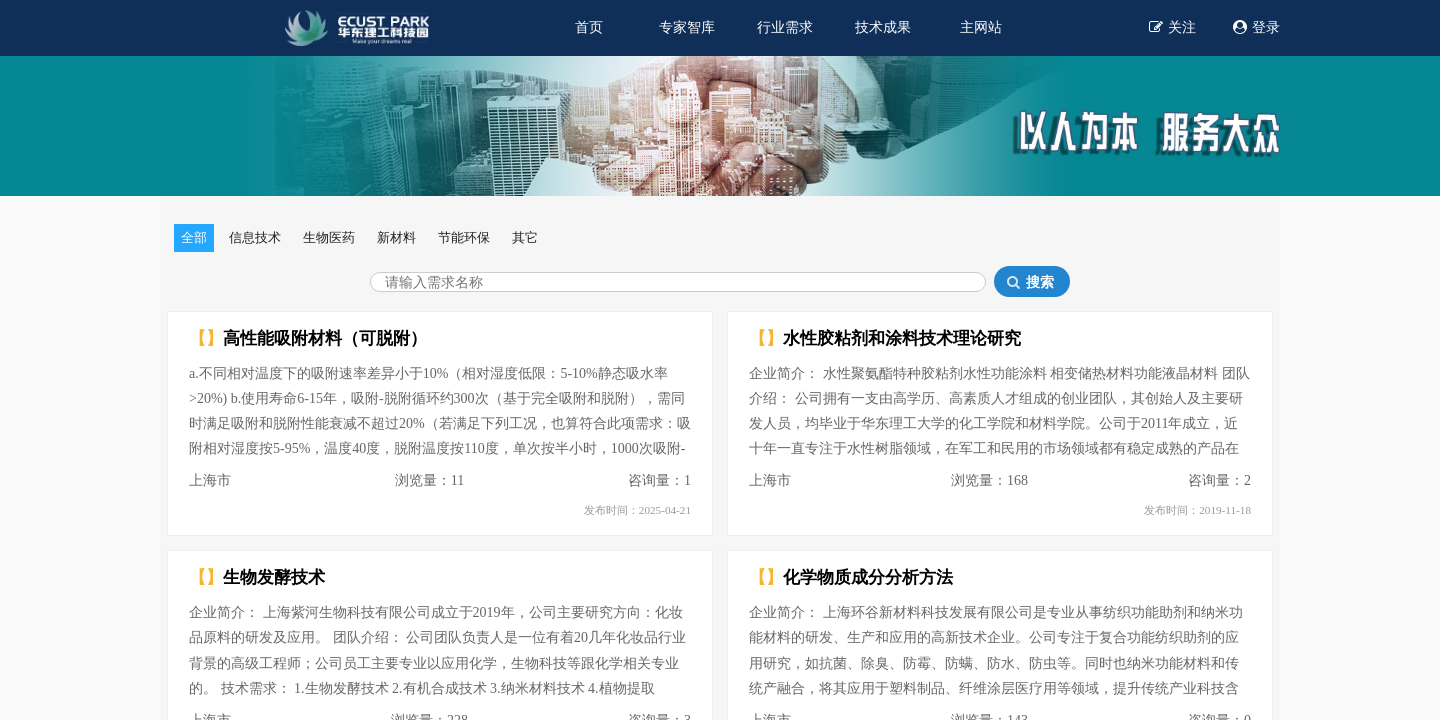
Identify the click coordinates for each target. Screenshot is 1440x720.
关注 (1172, 26)
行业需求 (785, 27)
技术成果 (883, 27)
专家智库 (687, 27)
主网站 (981, 27)
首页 (589, 27)
